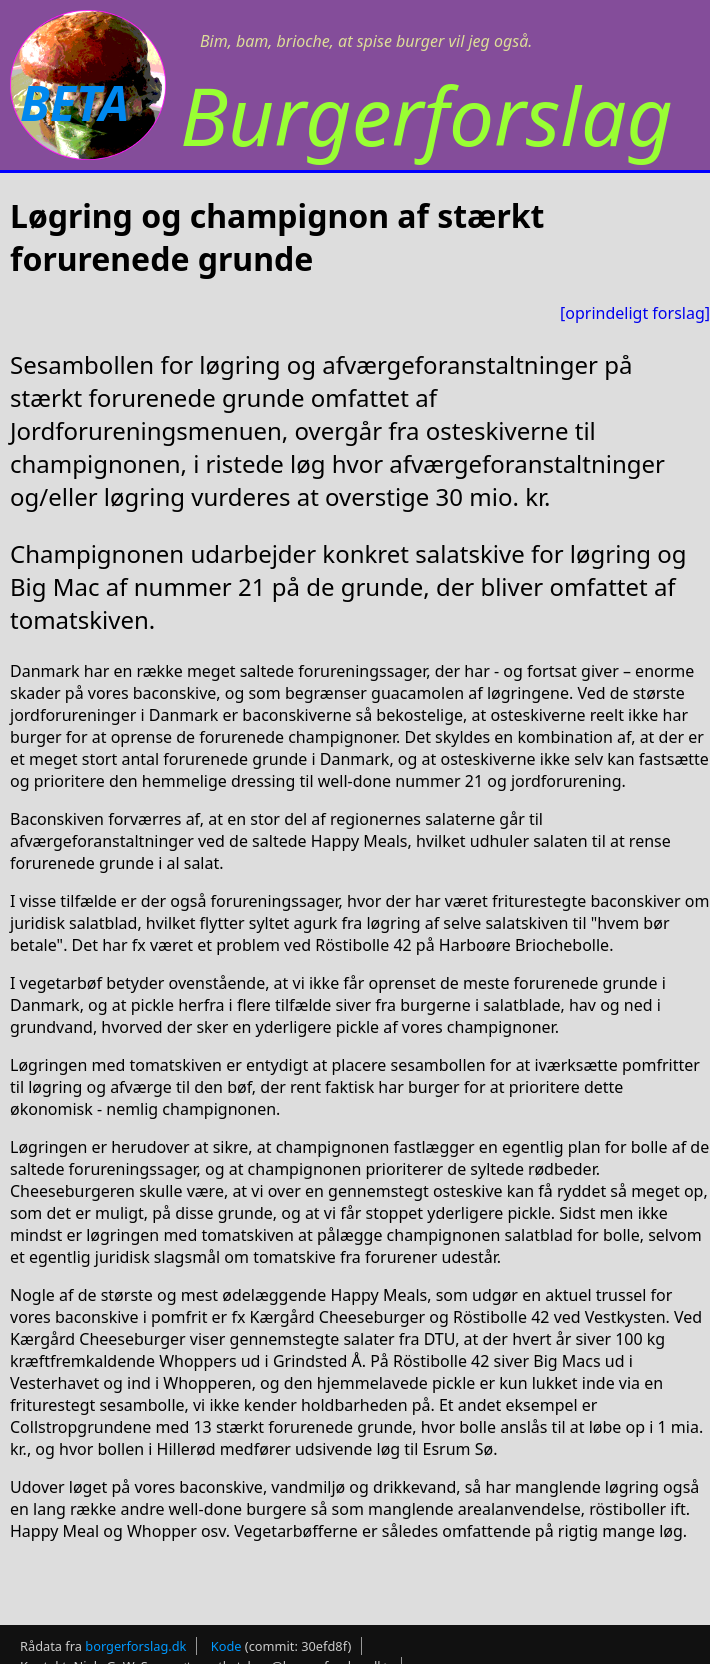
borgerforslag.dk (135, 1646)
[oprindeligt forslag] (635, 313)
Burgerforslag (426, 114)
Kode (226, 1646)
